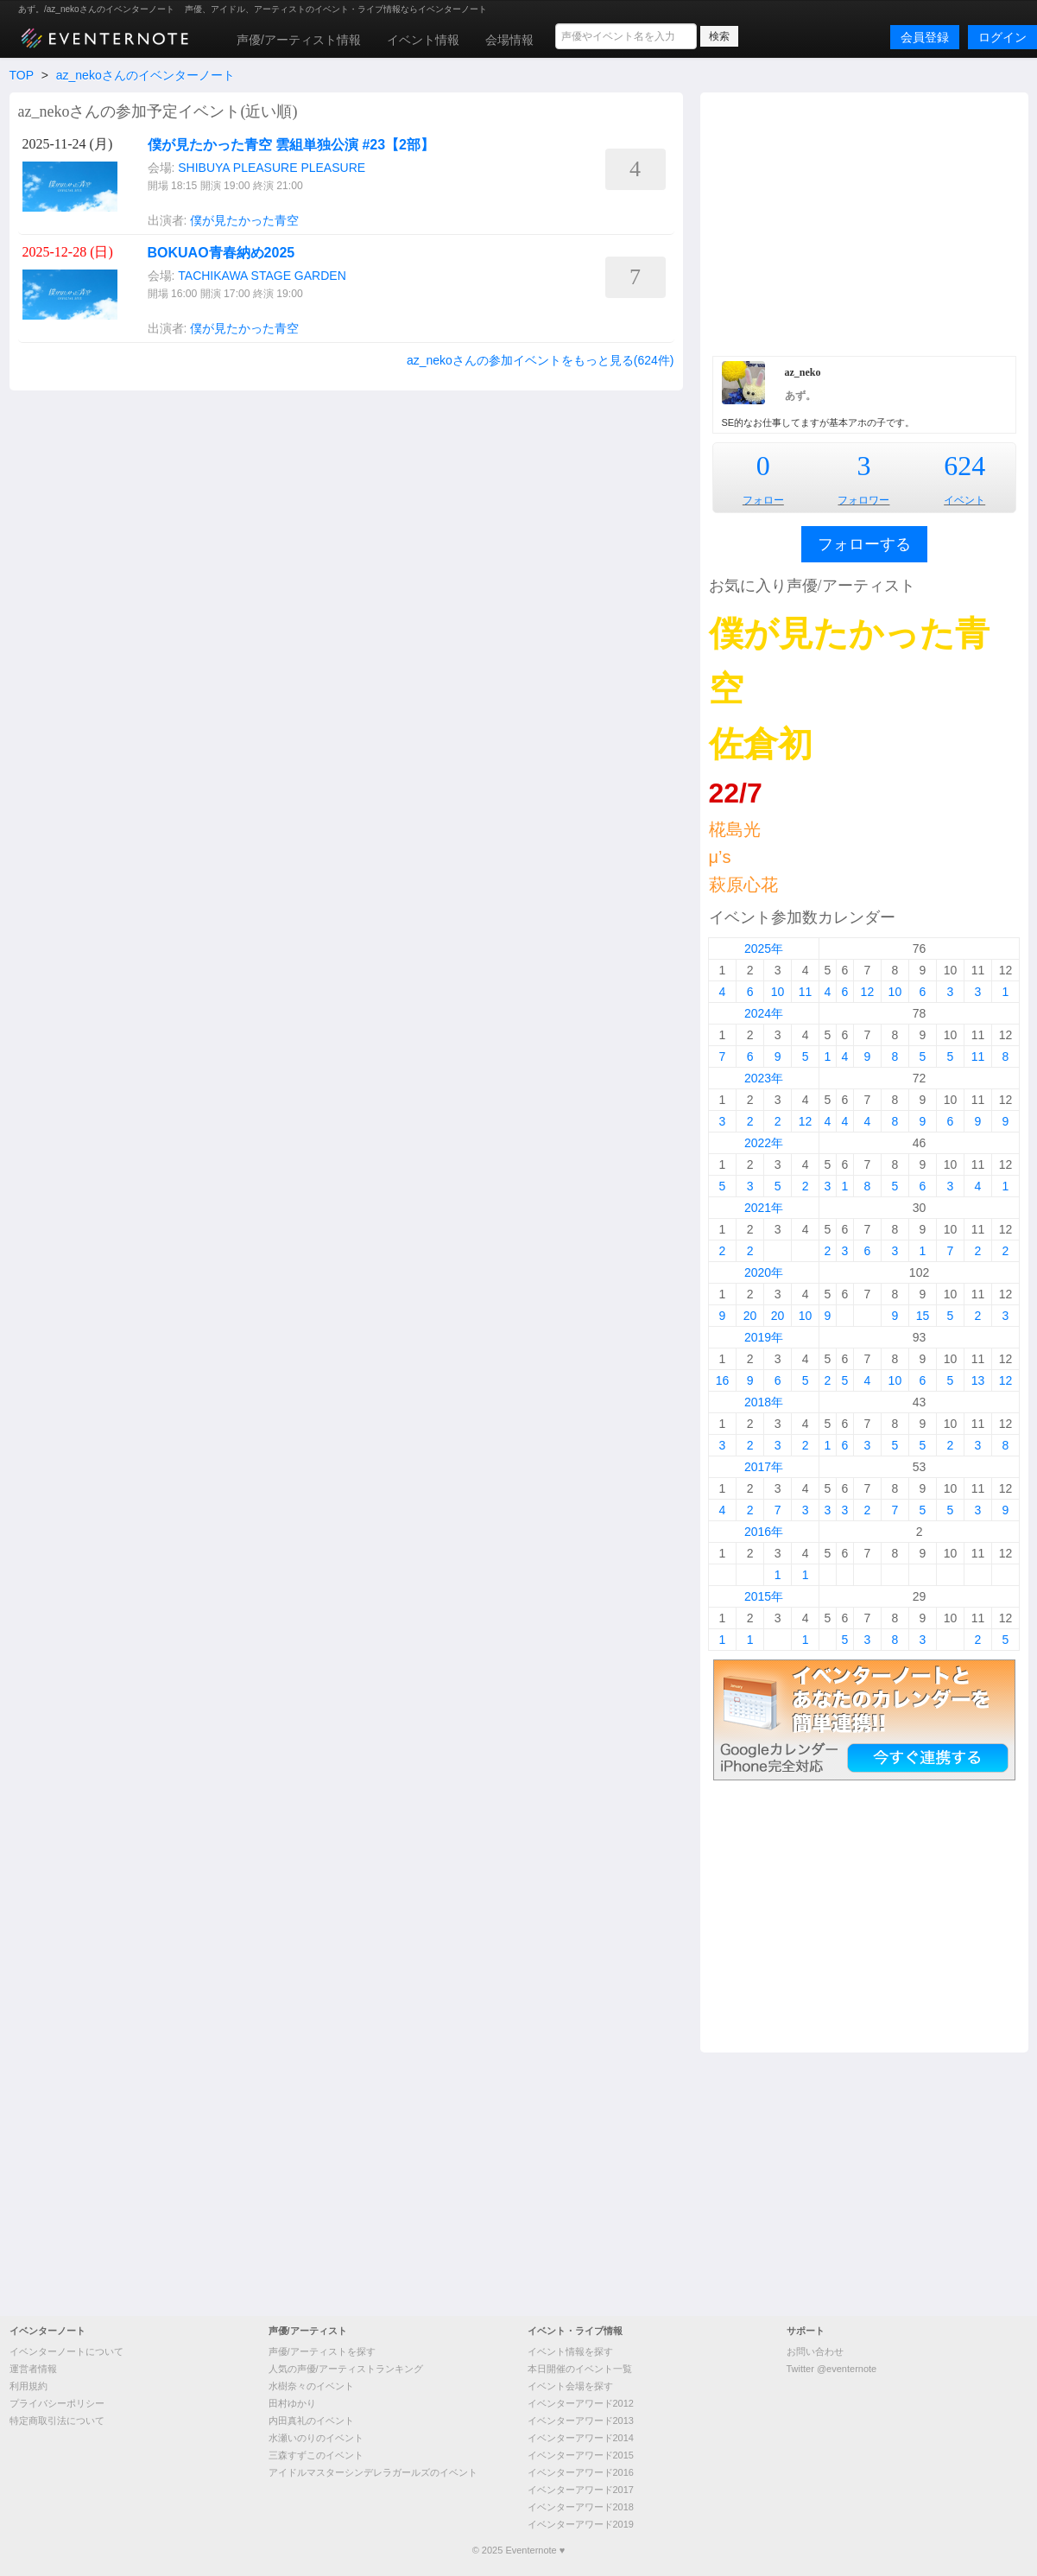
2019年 (763, 1337)
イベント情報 (423, 40)
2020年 (763, 1272)
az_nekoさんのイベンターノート (145, 75)
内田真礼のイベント (311, 2420)
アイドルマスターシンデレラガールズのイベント (373, 2472)
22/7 (735, 793)
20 (750, 1316)
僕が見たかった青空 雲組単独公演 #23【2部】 (291, 144)
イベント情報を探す (570, 2351)
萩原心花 (743, 884)
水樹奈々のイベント (311, 2386)
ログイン (1002, 37)
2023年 (763, 1078)
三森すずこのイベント (316, 2455)
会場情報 (509, 40)
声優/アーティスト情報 (299, 40)
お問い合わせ (815, 2351)
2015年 (763, 1596)
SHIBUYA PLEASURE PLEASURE (271, 167)
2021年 (763, 1208)
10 (778, 992)
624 (964, 465)
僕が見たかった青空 (244, 220)
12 (868, 992)
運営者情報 (33, 2368)
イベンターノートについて (66, 2351)
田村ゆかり (292, 2403)
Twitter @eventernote (832, 2368)
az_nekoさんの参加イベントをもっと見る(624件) (540, 360)
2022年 (763, 1143)
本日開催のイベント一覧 (580, 2368)
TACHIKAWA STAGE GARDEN (261, 275)
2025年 (763, 948)
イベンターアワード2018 (581, 2507)
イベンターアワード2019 (581, 2524)
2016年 (763, 1532)
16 (723, 1380)
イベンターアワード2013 (581, 2420)
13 (978, 1380)
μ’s (720, 856)
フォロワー (863, 500)
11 (806, 992)
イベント (964, 500)
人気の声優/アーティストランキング (346, 2368)
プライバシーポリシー (56, 2403)
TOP (21, 75)
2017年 (763, 1467)
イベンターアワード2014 (581, 2438)
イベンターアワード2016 (581, 2472)
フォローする (864, 544)
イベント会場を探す (570, 2386)
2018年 (763, 1402)
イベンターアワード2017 (581, 2489)
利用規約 (28, 2386)
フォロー (763, 500)
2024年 (763, 1013)
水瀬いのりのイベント (316, 2438)
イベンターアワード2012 (581, 2403)
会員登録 (925, 37)
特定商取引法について (56, 2420)
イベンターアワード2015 (581, 2455)
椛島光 (735, 829)
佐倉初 (761, 744)
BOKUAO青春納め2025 (221, 252)
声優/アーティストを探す (322, 2351)
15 (923, 1316)
